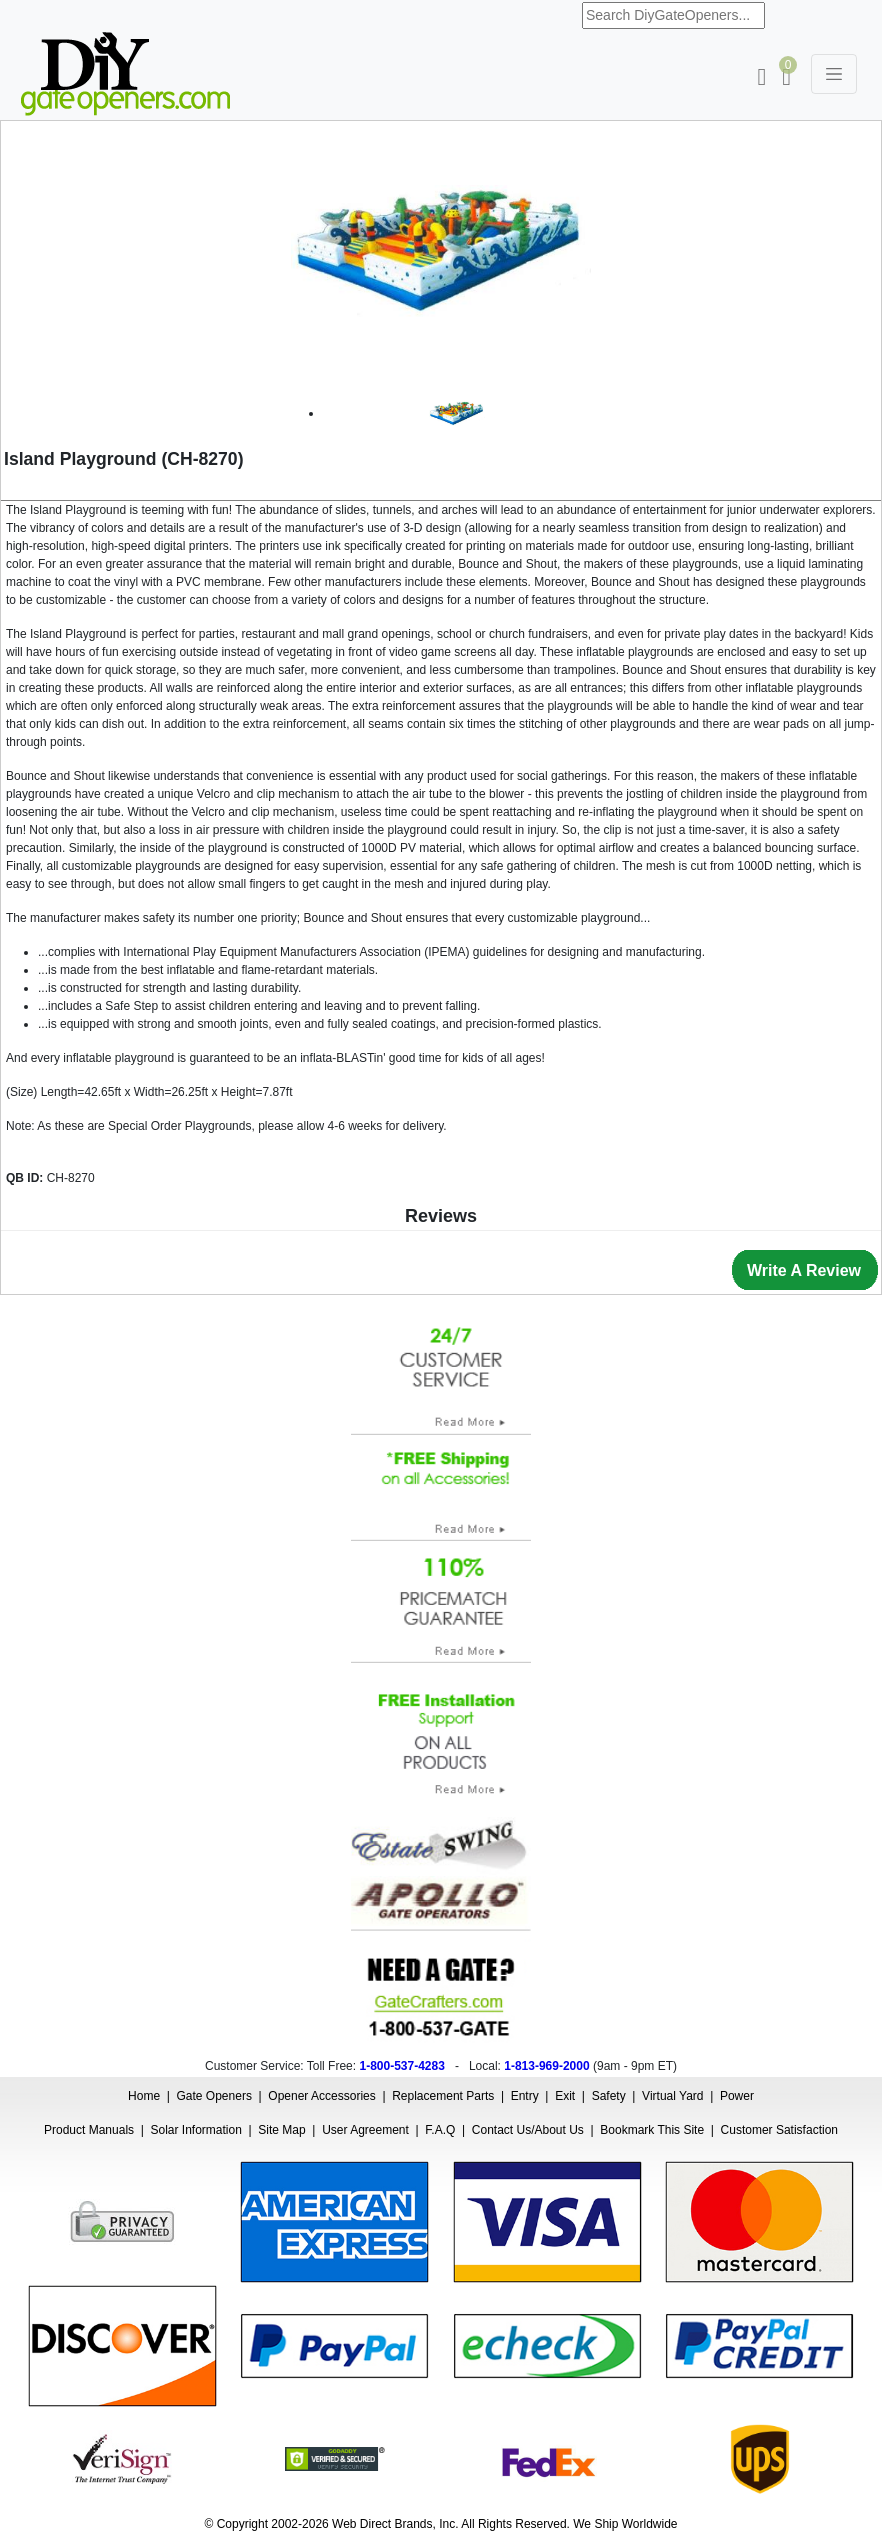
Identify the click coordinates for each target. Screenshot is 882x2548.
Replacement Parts (443, 2096)
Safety (609, 2096)
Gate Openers (214, 2096)
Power (737, 2096)
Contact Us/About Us (528, 2130)
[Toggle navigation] (834, 74)
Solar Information (196, 2130)
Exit (565, 2096)
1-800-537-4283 (401, 2066)
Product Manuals (89, 2130)
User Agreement (365, 2130)
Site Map (281, 2130)
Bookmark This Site (652, 2130)
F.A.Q (440, 2130)
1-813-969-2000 (546, 2066)
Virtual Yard (672, 2096)
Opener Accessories (321, 2096)
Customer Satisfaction (779, 2130)
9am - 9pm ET (635, 2066)
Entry (525, 2096)
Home (144, 2096)
